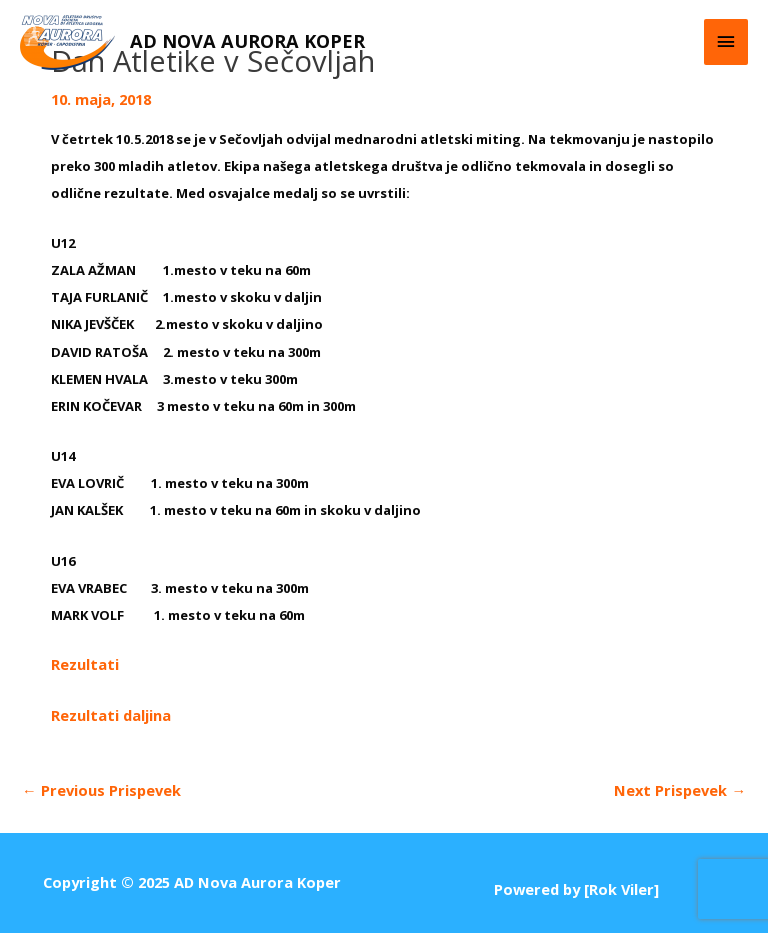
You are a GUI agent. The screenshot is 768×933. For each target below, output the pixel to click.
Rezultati (85, 664)
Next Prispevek (680, 790)
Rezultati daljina (111, 715)
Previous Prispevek (101, 790)
